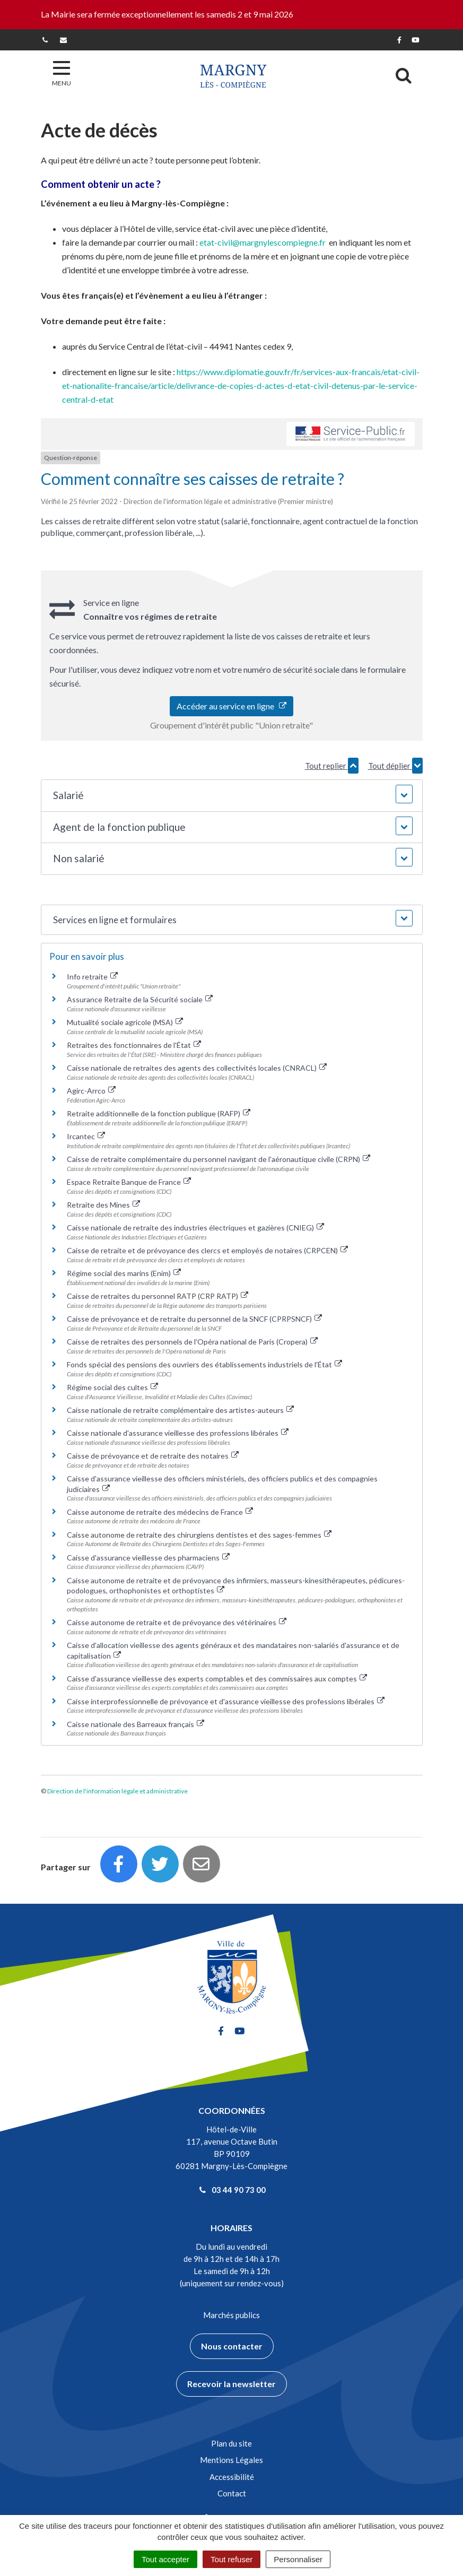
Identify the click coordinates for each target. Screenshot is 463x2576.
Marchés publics (231, 2315)
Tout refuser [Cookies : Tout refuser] (231, 2559)
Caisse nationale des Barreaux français (136, 1724)
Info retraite (92, 976)
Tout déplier (395, 766)
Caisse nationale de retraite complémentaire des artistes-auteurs (180, 1410)
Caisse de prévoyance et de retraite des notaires (153, 1455)
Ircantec (86, 1136)
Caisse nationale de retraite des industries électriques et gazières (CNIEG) (196, 1227)
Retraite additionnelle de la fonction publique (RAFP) (159, 1113)
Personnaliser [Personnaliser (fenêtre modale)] (298, 2559)
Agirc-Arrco (91, 1090)
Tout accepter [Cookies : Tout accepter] (165, 2559)
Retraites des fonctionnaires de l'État (134, 1045)
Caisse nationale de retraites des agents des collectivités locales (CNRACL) (197, 1067)
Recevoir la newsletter (231, 2384)
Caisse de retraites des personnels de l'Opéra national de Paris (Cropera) (192, 1341)
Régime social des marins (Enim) (124, 1273)
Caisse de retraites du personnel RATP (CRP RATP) (158, 1295)
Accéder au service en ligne (231, 706)
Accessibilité (231, 2477)
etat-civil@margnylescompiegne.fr (262, 242)
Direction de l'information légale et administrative (117, 1791)
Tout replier (332, 766)
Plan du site (231, 2443)
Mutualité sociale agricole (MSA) (125, 1022)
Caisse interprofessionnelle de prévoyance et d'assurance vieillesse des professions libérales (226, 1701)
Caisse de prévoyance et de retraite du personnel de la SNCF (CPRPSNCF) (194, 1318)
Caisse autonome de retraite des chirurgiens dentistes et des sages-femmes (199, 1534)
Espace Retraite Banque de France (129, 1181)
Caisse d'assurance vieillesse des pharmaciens (148, 1557)
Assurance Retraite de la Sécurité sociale (140, 999)
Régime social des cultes (113, 1387)
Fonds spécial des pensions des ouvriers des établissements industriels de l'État (205, 1364)
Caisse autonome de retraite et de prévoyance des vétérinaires (177, 1622)
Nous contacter (232, 2346)
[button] (231, 795)
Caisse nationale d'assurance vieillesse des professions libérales (178, 1432)
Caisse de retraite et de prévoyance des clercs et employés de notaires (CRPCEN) (207, 1250)
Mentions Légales (231, 2460)
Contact (231, 2493)
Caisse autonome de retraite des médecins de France (160, 1511)
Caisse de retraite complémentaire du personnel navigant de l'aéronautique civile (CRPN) (219, 1159)
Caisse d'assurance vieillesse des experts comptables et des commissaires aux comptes (217, 1678)
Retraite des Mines (104, 1204)
